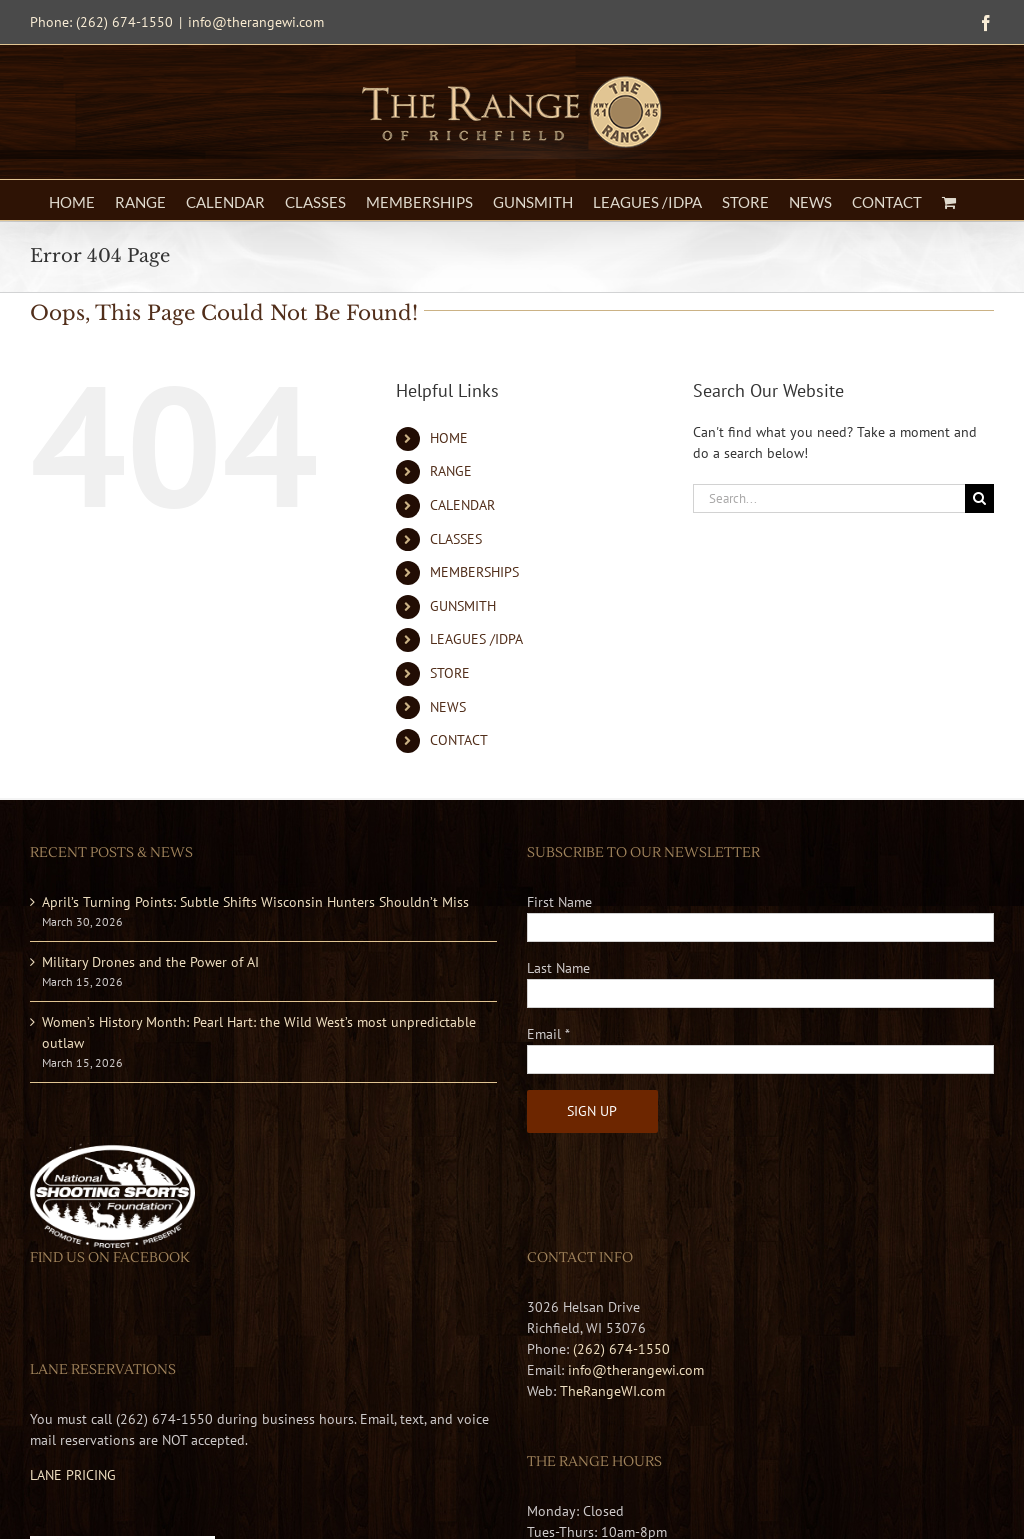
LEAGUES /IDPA (476, 639)
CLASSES (456, 539)
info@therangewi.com (256, 22)
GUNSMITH (463, 606)
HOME (449, 438)
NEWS (448, 707)
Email (548, 1034)
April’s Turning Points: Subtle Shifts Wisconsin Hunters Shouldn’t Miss (255, 902)
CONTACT (459, 740)
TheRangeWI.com (612, 1391)
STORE (450, 673)
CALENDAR (462, 505)
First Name (559, 902)
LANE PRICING (73, 1475)
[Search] (979, 498)
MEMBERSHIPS (474, 572)
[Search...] (829, 498)
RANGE (451, 471)
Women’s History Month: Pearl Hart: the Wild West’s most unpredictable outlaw (259, 1032)
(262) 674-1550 (621, 1349)
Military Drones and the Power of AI (150, 962)
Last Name (558, 968)
